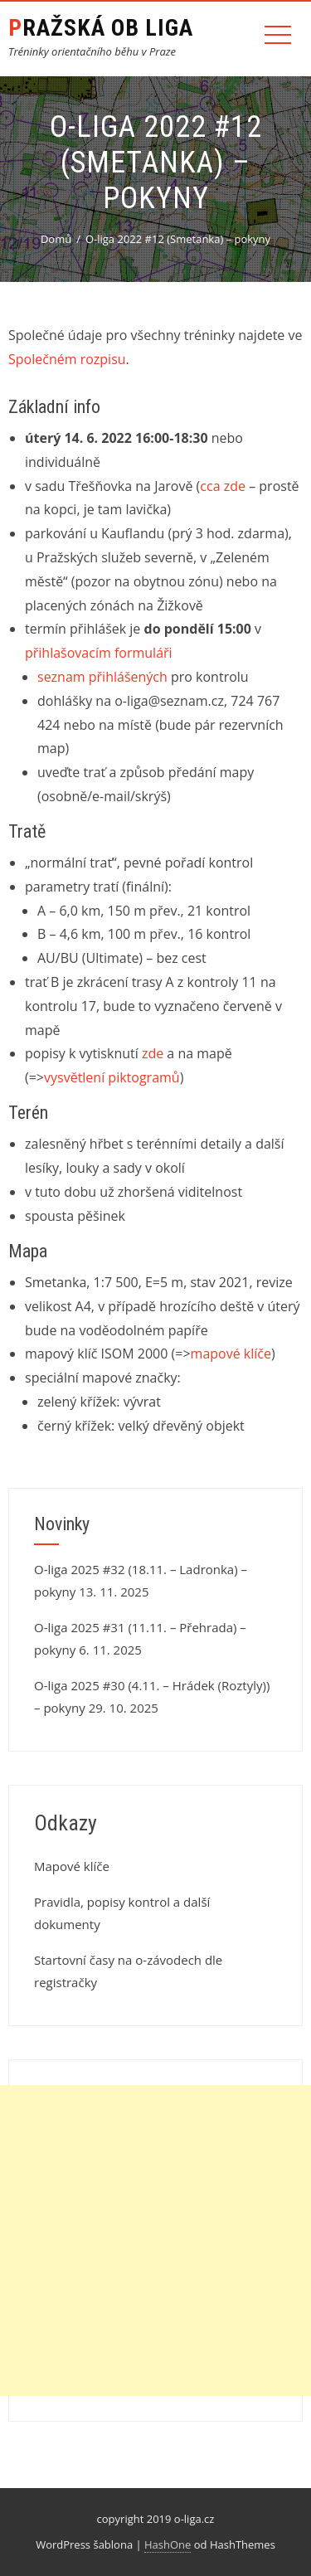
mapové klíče (231, 1353)
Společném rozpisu (67, 359)
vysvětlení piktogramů (112, 1077)
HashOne (167, 2544)
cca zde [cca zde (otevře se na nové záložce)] (222, 486)
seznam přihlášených (102, 677)
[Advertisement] (155, 2240)
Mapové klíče (71, 1866)
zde (152, 1053)
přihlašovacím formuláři (99, 653)
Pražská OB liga (100, 27)
